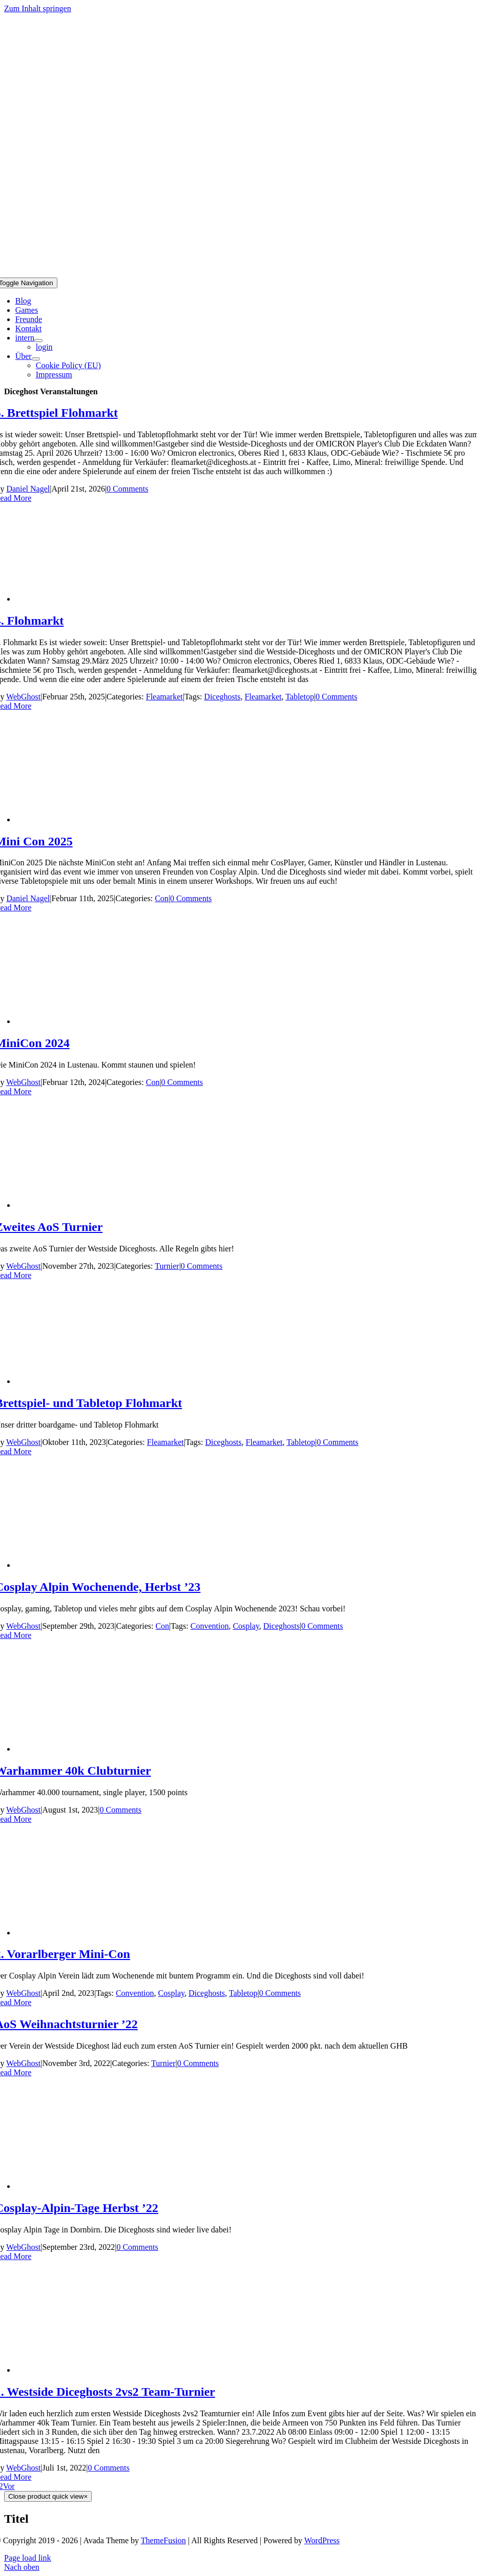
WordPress (322, 2540)
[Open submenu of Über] (36, 358)
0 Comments (127, 488)
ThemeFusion (163, 2540)
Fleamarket (164, 696)
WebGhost (23, 696)
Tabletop (299, 696)
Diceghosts (222, 696)
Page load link (27, 2557)
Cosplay (246, 1626)
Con (162, 898)
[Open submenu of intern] (38, 340)
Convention (210, 1626)
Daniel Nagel (28, 488)
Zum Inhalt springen (37, 8)
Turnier (167, 1266)
